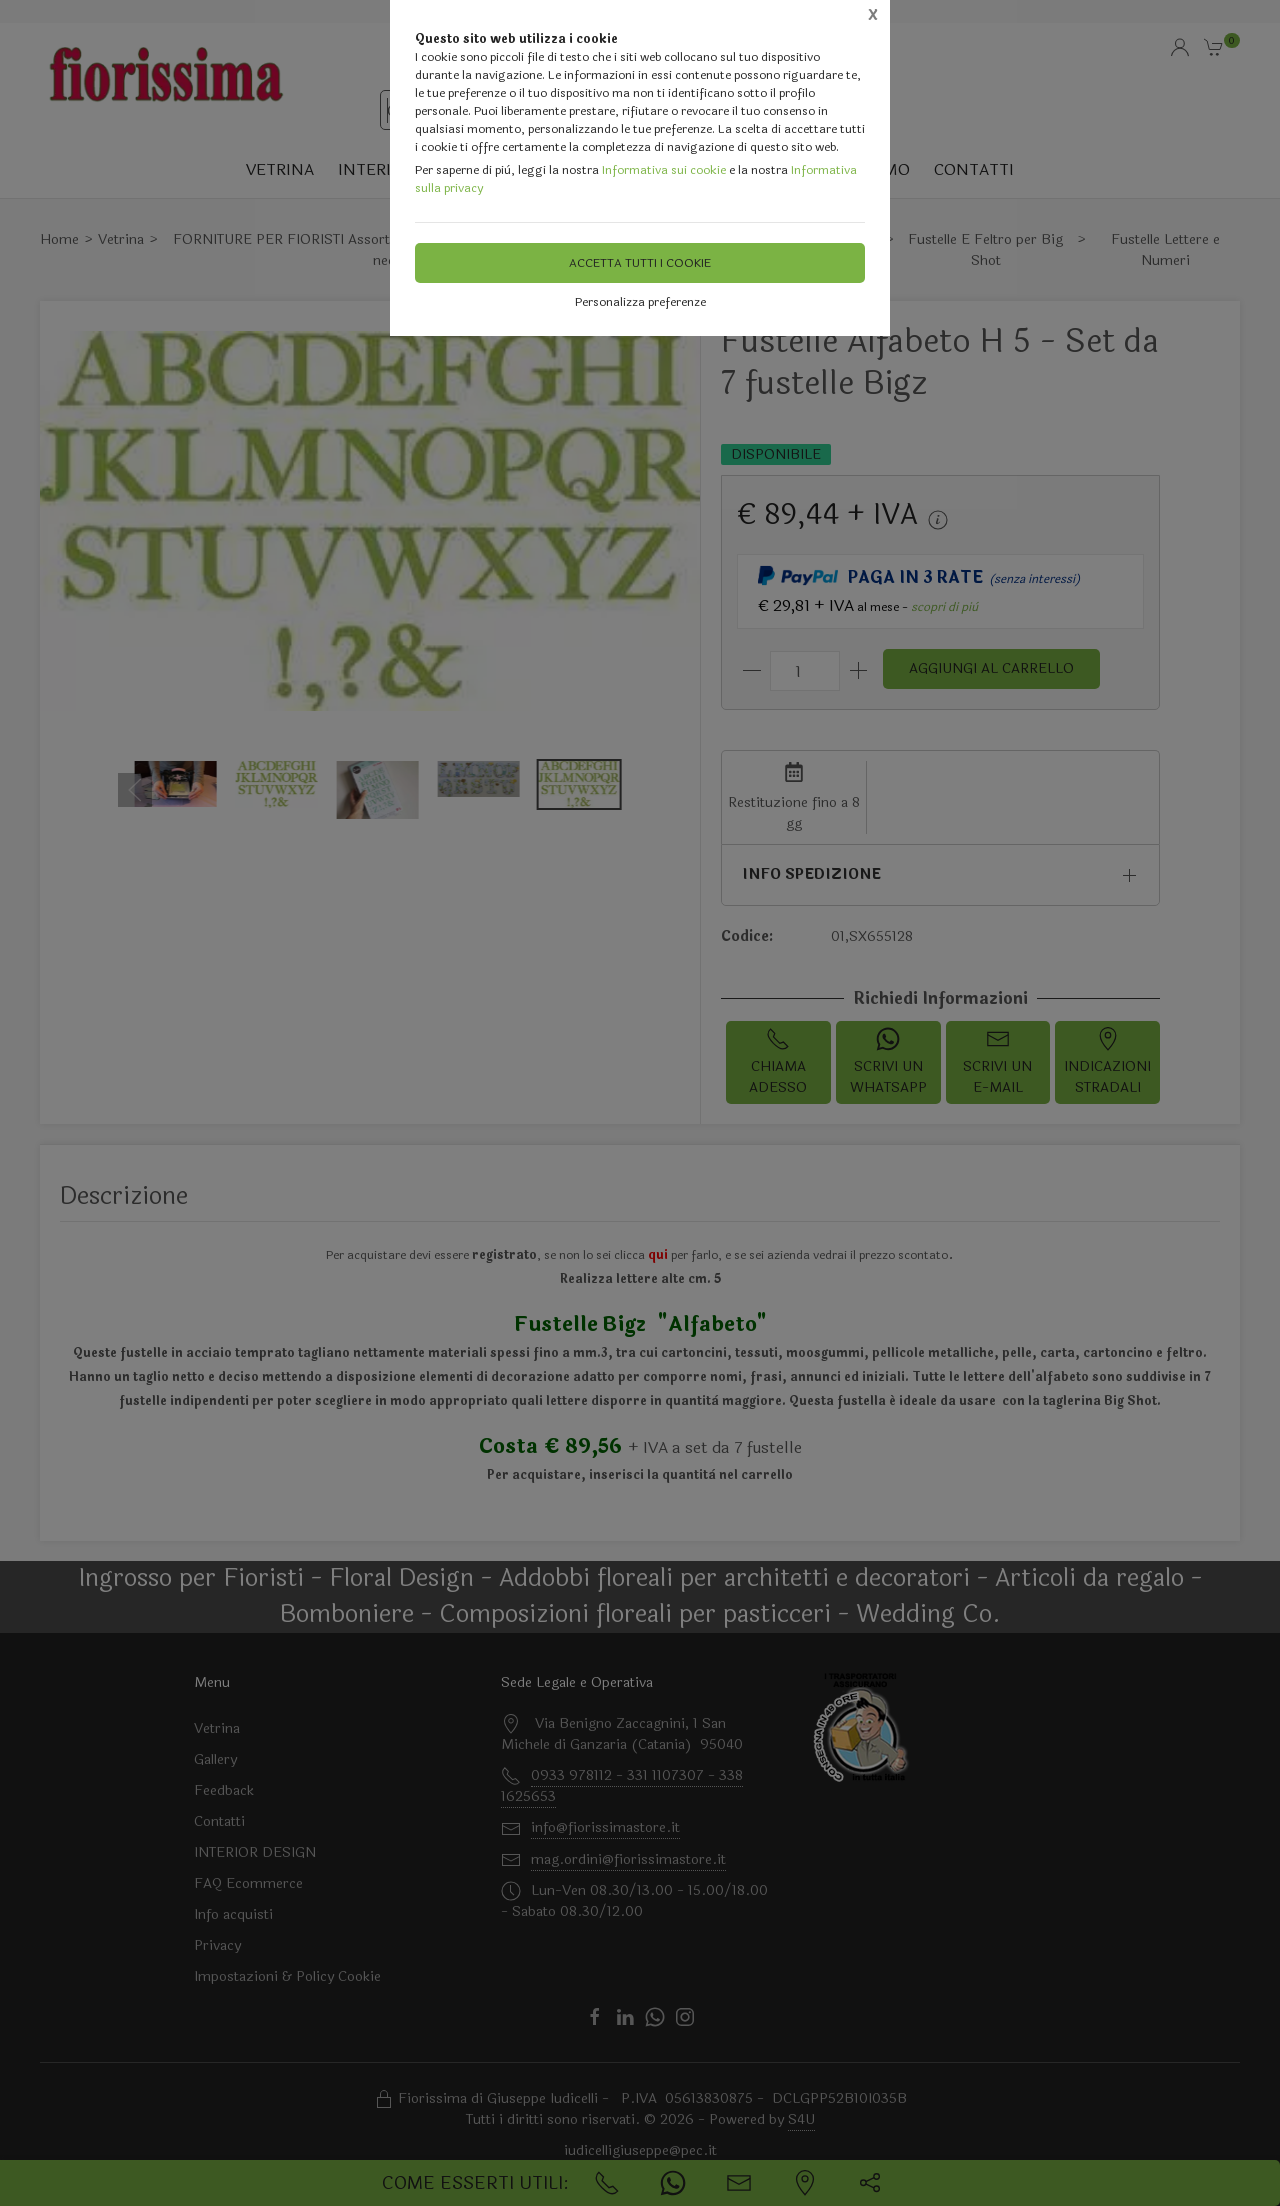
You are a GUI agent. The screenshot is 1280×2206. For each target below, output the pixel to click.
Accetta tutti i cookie (640, 263)
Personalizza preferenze (640, 302)
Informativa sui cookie (664, 170)
